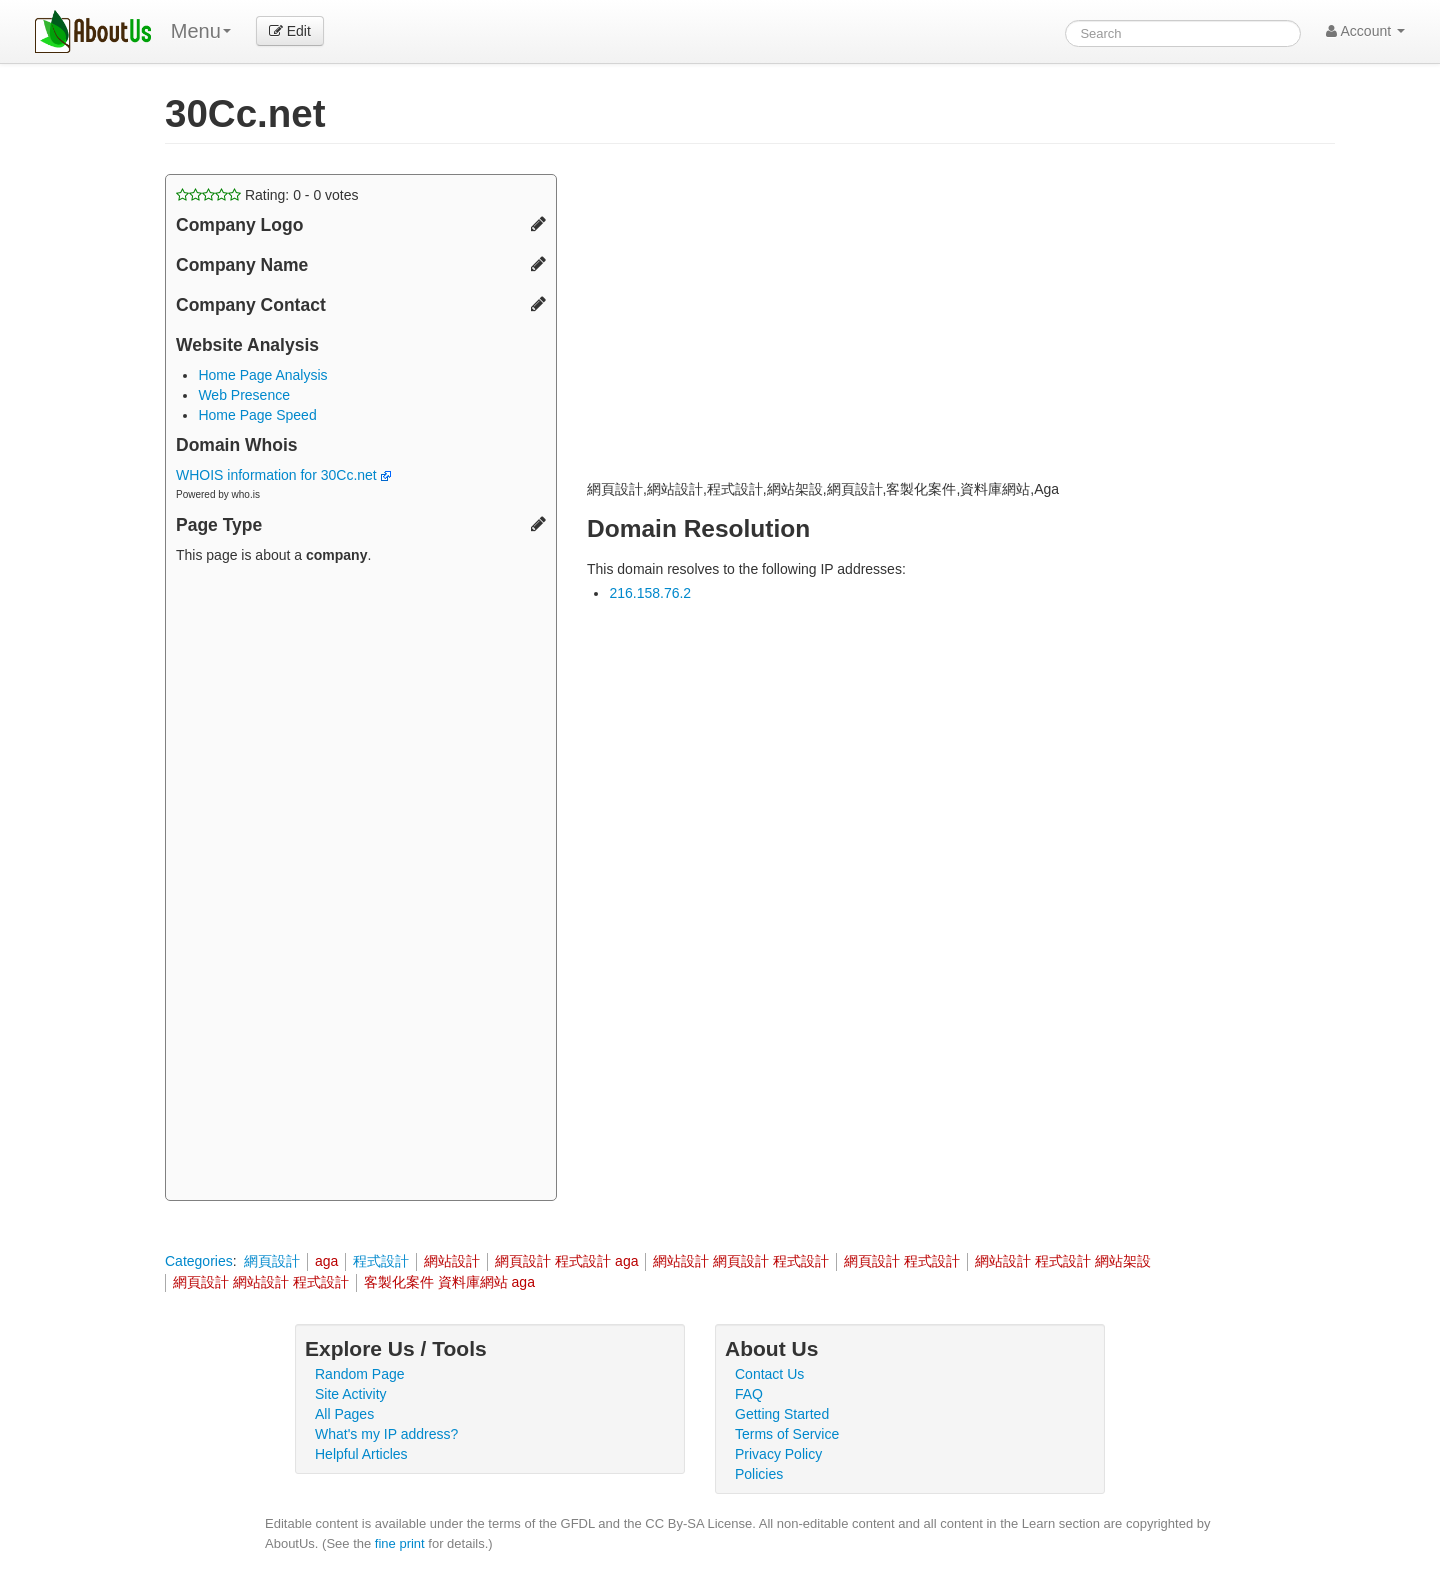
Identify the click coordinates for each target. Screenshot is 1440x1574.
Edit (290, 31)
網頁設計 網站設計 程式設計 (261, 1282)
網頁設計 (272, 1261)
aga (326, 1261)
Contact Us (769, 1374)
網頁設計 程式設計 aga (566, 1261)
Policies (759, 1474)
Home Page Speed (257, 415)
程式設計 (381, 1261)
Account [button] (1365, 31)
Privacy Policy (778, 1454)
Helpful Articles (361, 1454)
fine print (400, 1543)
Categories (199, 1261)
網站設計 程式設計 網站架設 (1063, 1261)
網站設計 (452, 1261)
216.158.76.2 (650, 593)
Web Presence (244, 395)
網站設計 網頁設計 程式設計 (741, 1261)
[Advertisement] (361, 885)
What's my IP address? (386, 1434)
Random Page (360, 1374)
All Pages (344, 1414)
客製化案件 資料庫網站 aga (449, 1282)
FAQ (749, 1394)
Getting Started (782, 1414)
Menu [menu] (201, 31)
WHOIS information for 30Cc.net (283, 475)
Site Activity (351, 1394)
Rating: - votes (267, 195)
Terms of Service (787, 1434)
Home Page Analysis (262, 375)
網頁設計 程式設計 (902, 1261)
